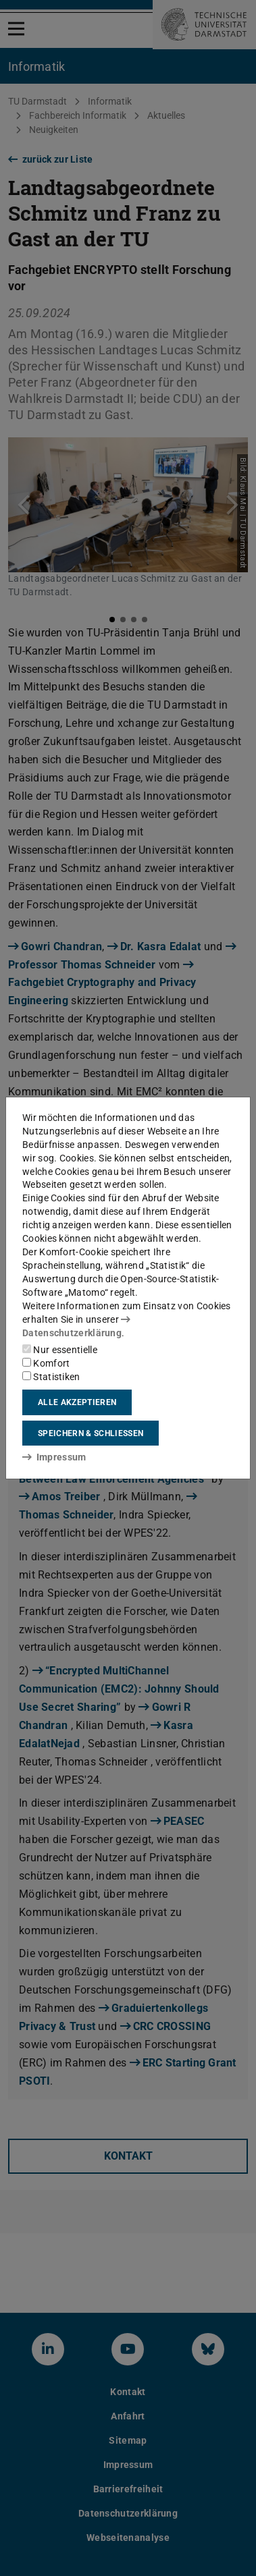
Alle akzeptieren (77, 1402)
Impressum (54, 1457)
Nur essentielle (59, 1349)
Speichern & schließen (90, 1433)
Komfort (46, 1363)
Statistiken (51, 1376)
